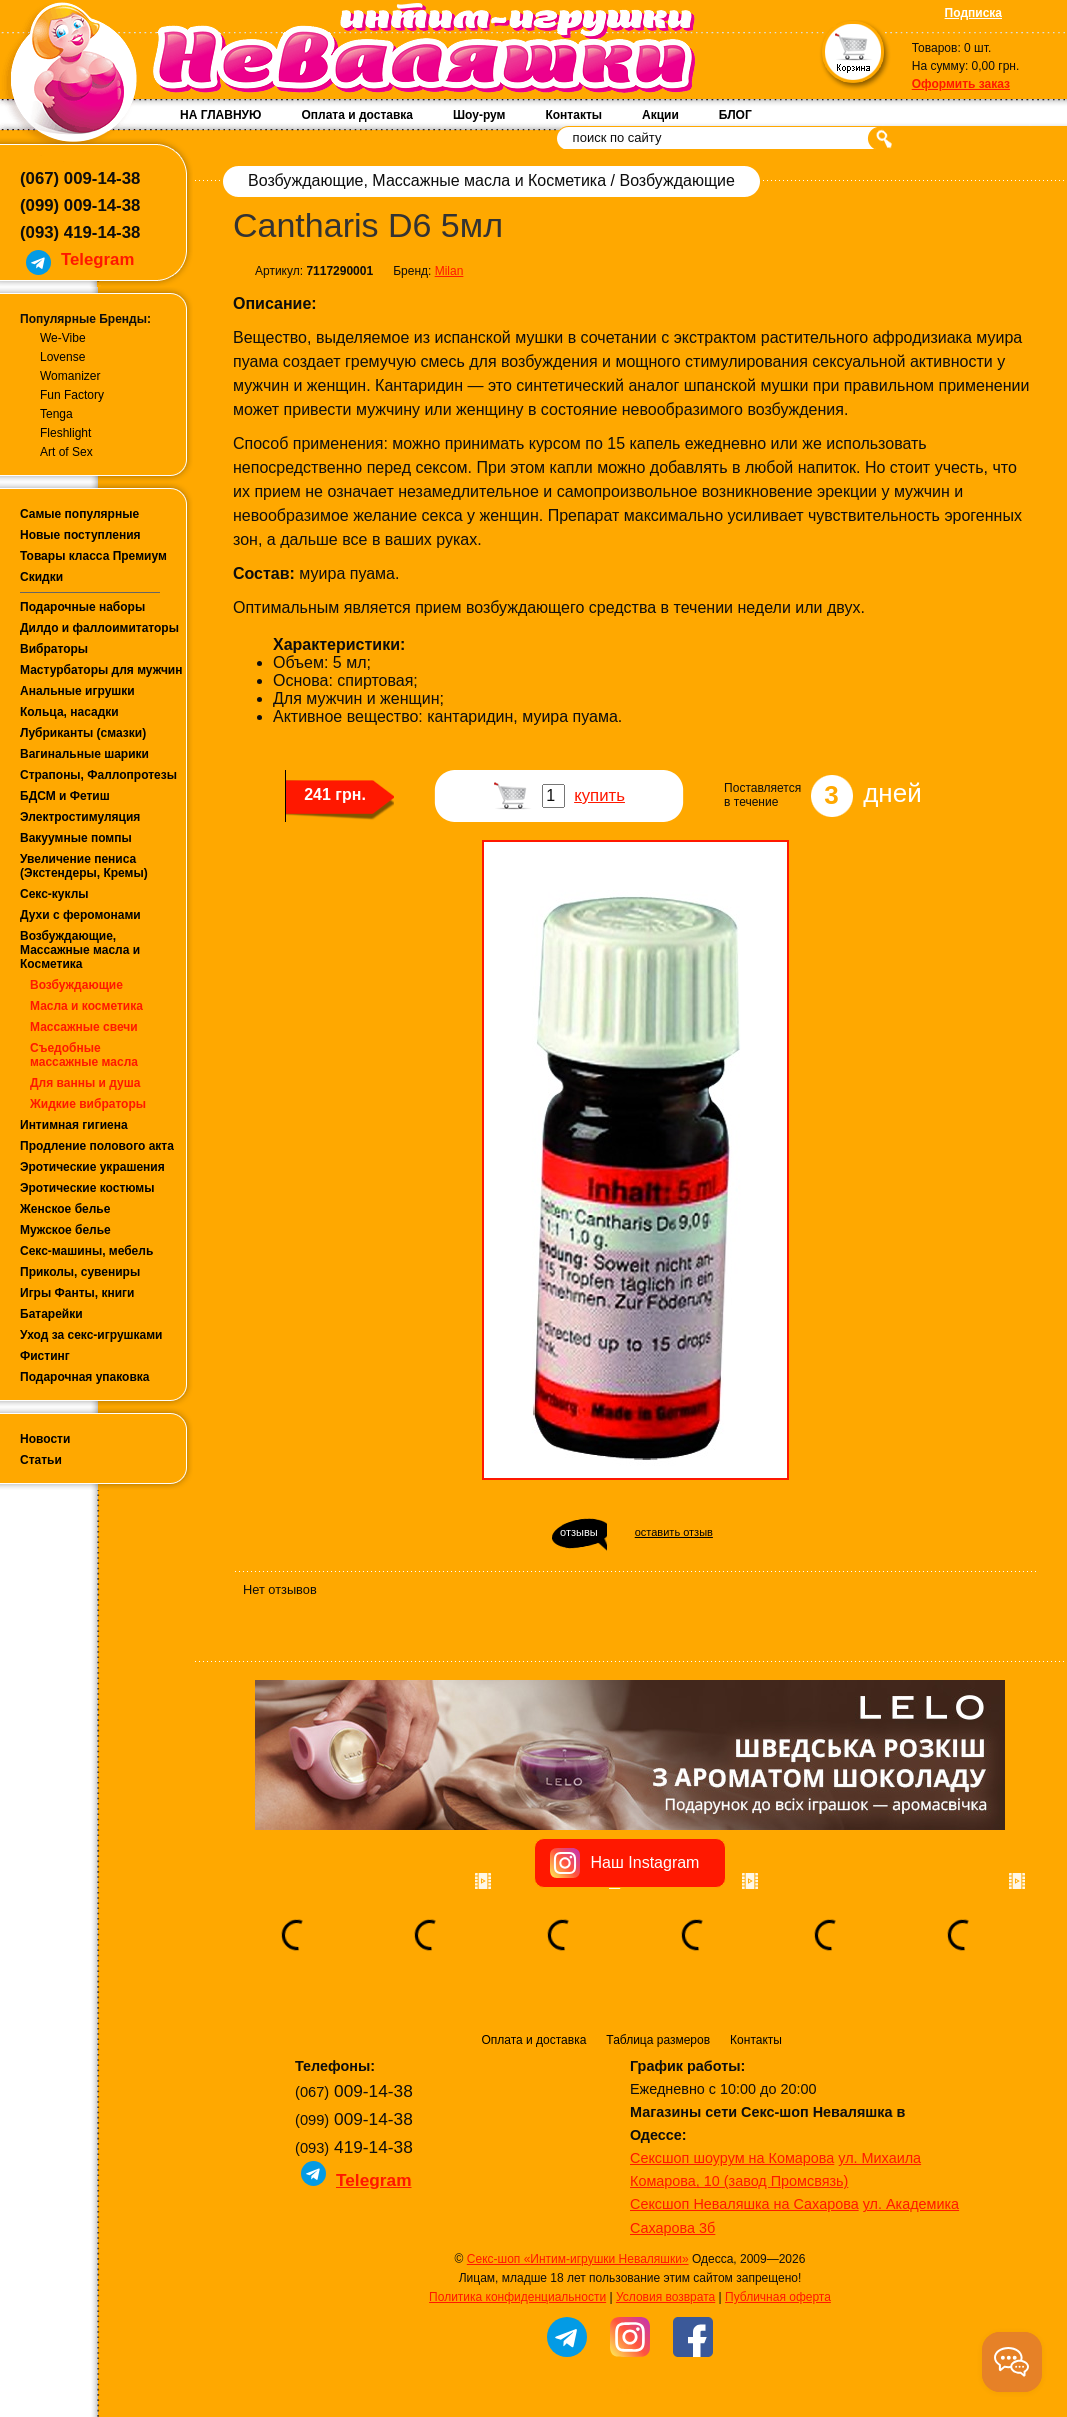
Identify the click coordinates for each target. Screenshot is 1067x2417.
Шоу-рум (479, 115)
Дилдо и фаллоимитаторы (99, 628)
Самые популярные (79, 514)
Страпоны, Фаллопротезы (98, 775)
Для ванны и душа (85, 1083)
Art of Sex (66, 452)
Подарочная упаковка (85, 1377)
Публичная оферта (778, 2297)
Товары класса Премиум (93, 556)
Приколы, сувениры (80, 1272)
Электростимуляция (80, 817)
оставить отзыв (674, 1532)
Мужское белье (65, 1230)
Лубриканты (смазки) (83, 733)
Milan (449, 271)
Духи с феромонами (80, 915)
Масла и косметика (86, 1006)
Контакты (573, 115)
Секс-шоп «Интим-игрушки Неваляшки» (578, 2259)
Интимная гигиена (74, 1125)
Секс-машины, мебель (86, 1251)
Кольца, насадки (69, 712)
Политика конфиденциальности (517, 2297)
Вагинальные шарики (84, 754)
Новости (45, 1439)
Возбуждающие (76, 985)
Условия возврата (665, 2297)
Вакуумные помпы (76, 838)
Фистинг (45, 1356)
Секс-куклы (54, 894)
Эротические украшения (92, 1167)
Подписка (973, 13)
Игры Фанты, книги (77, 1293)
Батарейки (51, 1314)
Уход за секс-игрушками (91, 1335)
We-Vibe (63, 338)
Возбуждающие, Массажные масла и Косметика (80, 950)
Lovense (62, 357)
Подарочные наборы (82, 607)
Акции (660, 115)
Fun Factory (72, 395)
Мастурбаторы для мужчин (101, 670)
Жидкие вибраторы (88, 1104)
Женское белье (65, 1209)
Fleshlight (65, 433)
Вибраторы (54, 649)
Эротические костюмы (87, 1188)
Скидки (41, 577)
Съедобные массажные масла (84, 1055)
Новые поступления (80, 535)
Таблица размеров (658, 2040)
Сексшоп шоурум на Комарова (732, 2158)
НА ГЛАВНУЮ (220, 115)
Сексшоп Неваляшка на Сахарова (744, 2204)
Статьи (41, 1460)
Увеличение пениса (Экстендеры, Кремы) (84, 866)
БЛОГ (735, 115)
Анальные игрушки (77, 691)
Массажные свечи (84, 1027)
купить (599, 795)
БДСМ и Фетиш (65, 796)
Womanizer (70, 376)
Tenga (56, 414)
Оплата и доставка (357, 115)
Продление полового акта (97, 1146)
